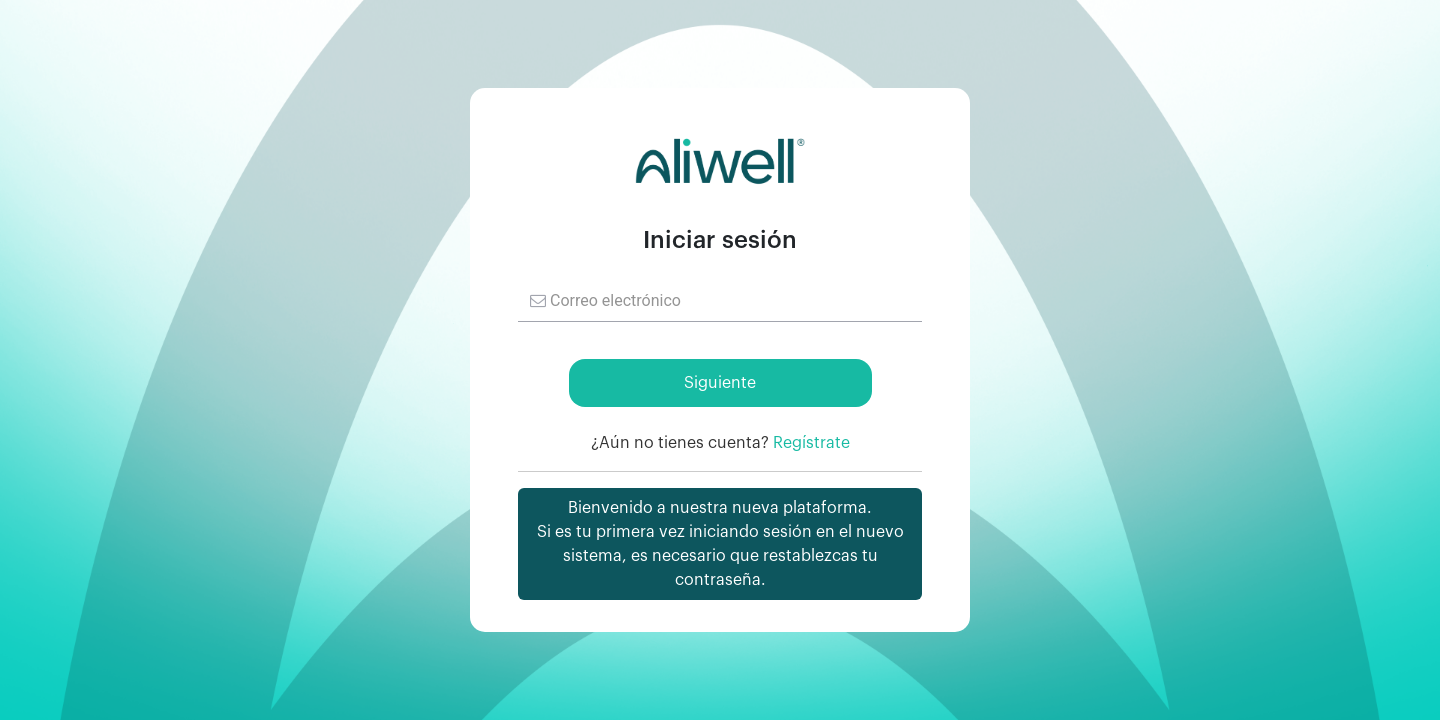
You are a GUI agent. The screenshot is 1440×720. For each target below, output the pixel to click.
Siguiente (720, 383)
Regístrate (811, 443)
